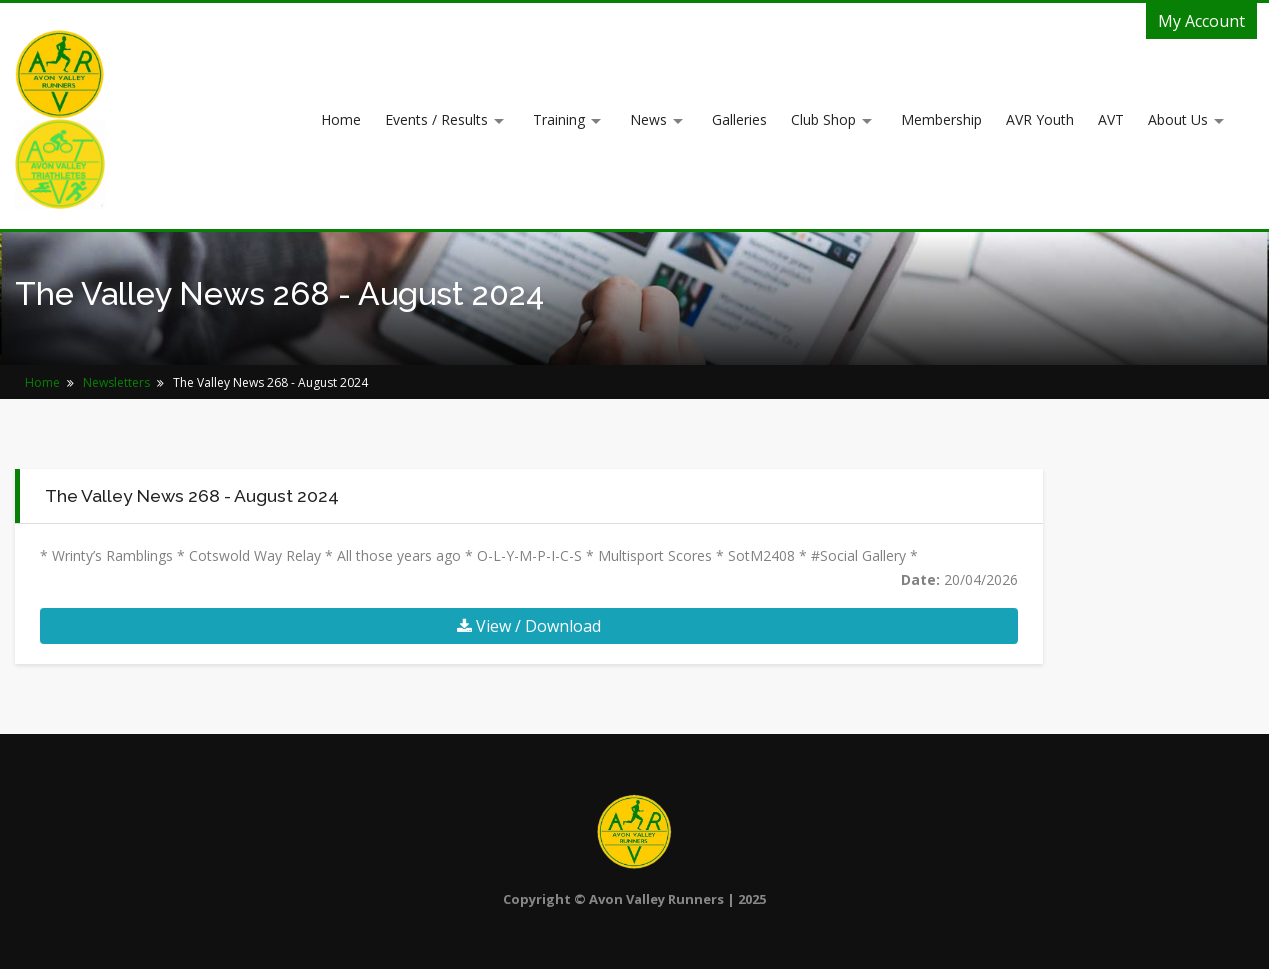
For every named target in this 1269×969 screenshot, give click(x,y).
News (648, 119)
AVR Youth (1040, 119)
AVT (1111, 119)
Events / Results (436, 119)
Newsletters (116, 382)
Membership (941, 119)
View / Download (529, 626)
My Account (1201, 21)
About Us (1178, 119)
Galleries (739, 119)
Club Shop (823, 119)
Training (559, 119)
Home (341, 119)
